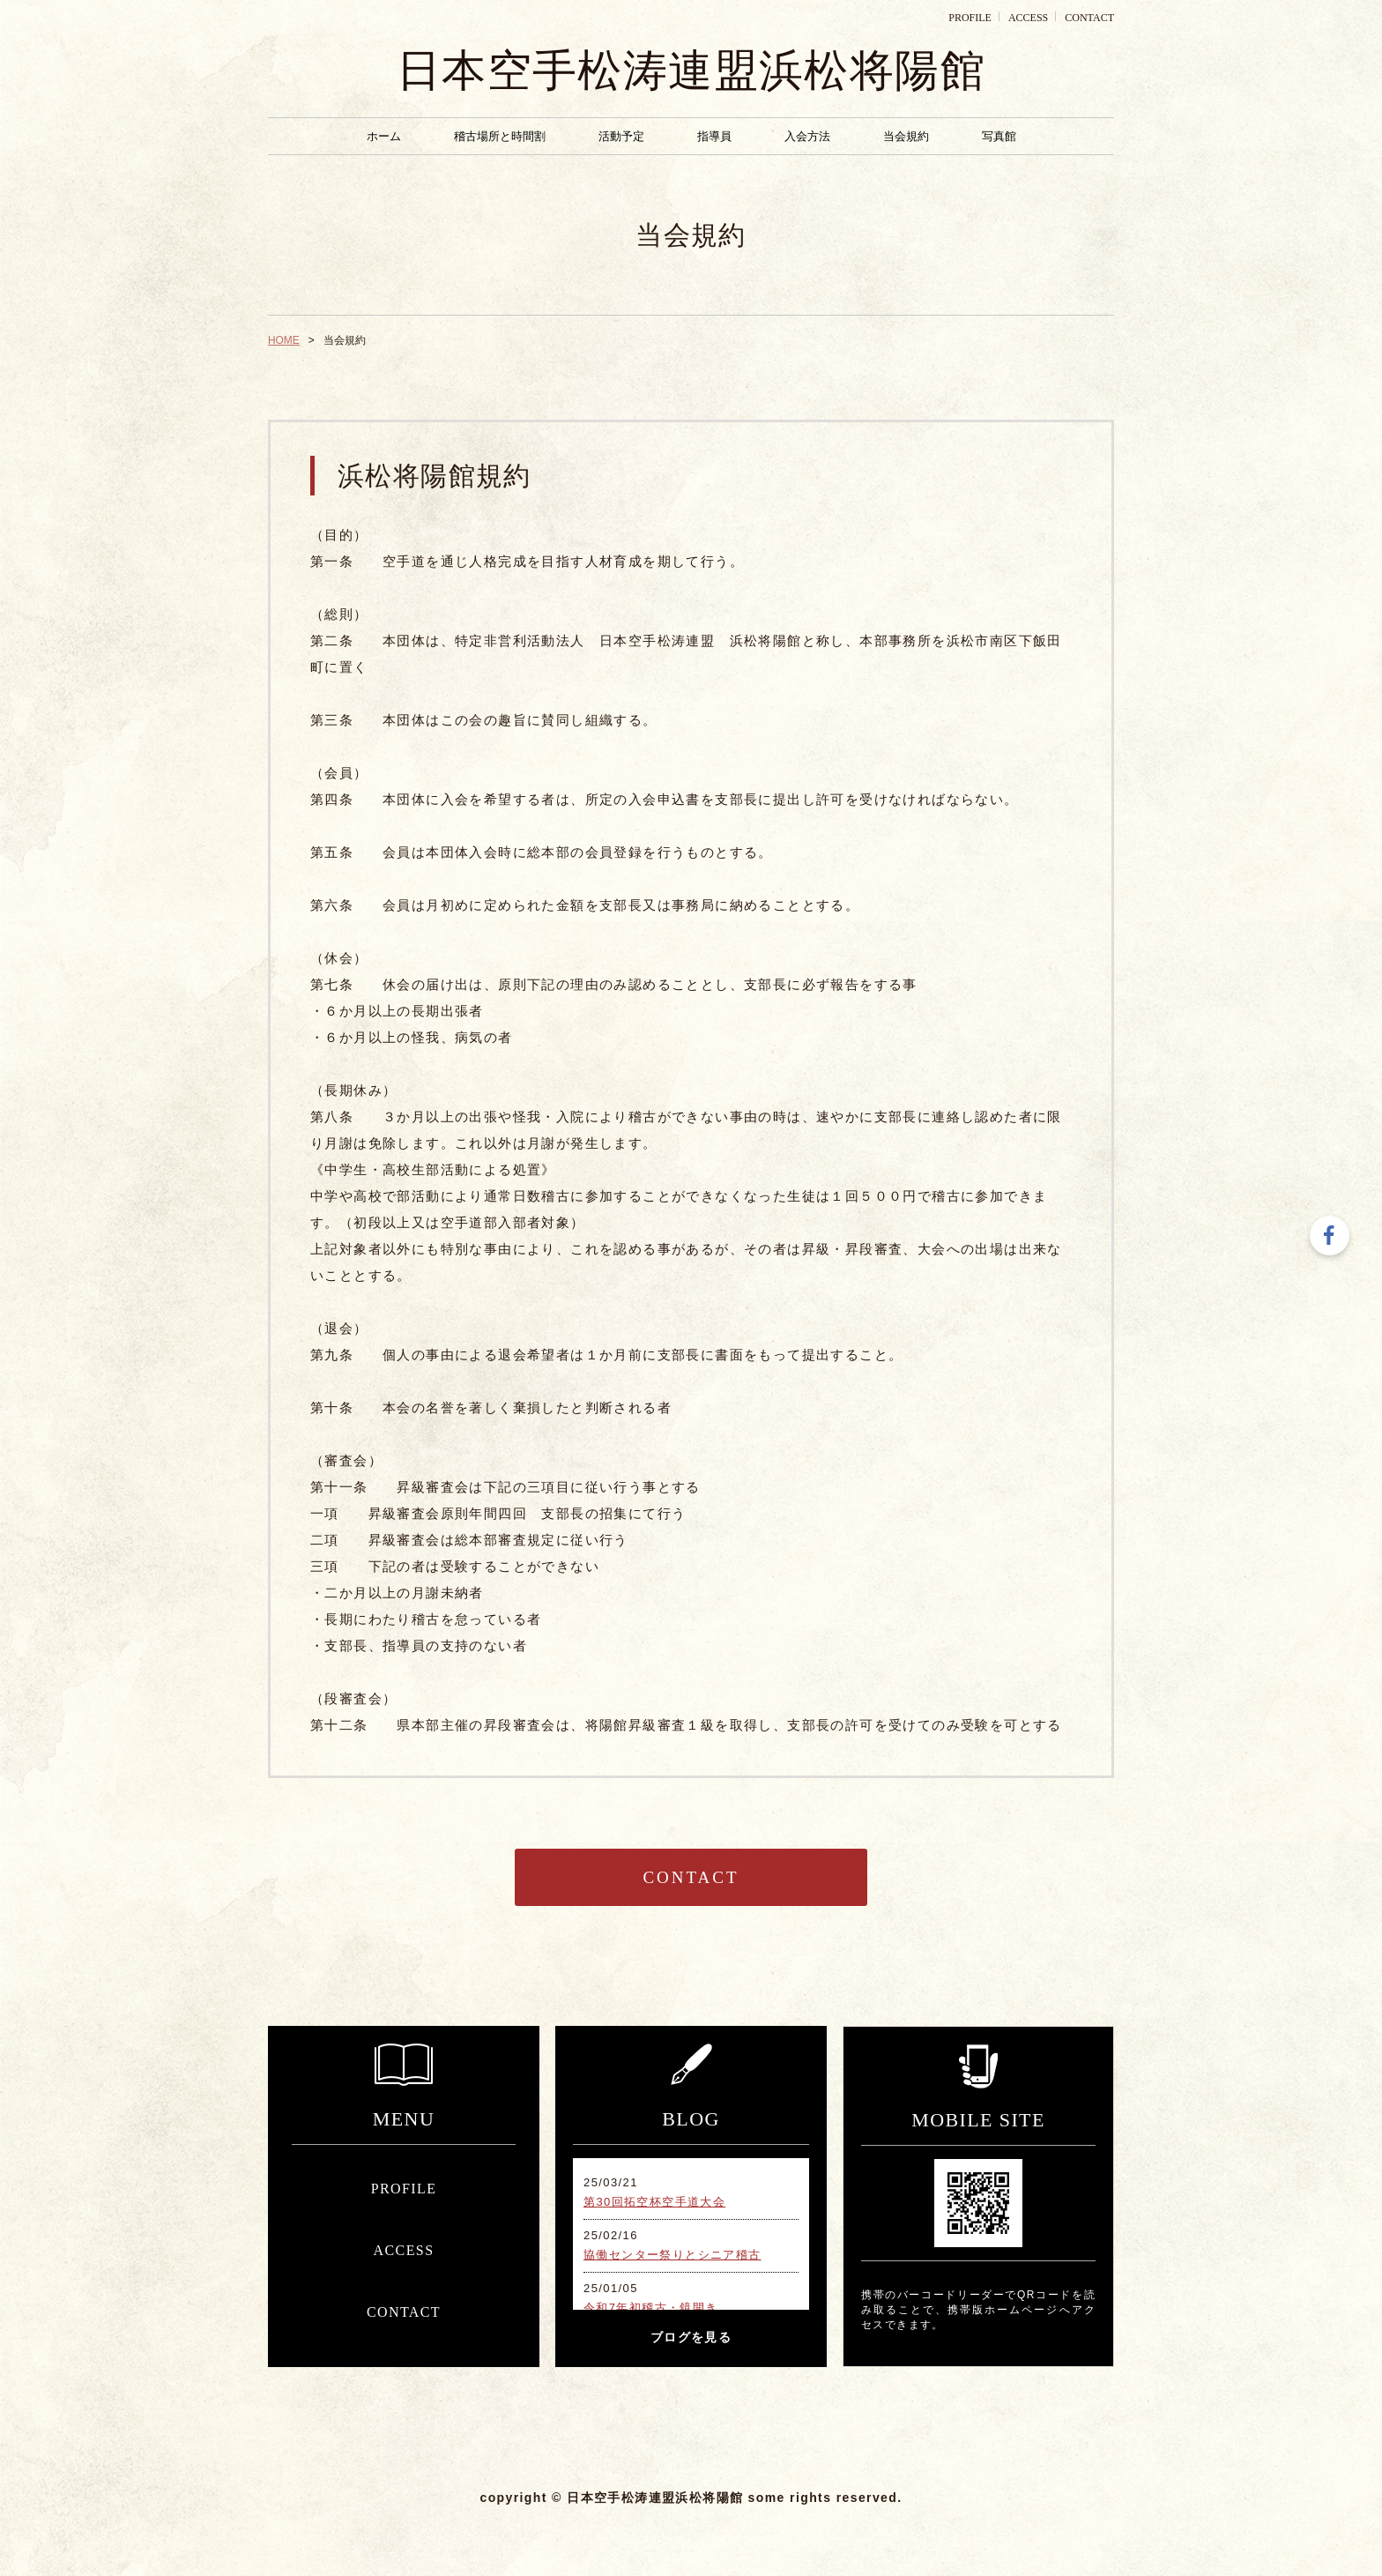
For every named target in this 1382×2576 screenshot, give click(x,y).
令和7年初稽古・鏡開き (650, 2307)
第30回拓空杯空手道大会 (654, 2201)
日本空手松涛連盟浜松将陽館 (691, 70)
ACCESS (1028, 17)
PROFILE (970, 17)
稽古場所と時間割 (500, 136)
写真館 (999, 136)
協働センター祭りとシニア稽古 (672, 2254)
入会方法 (807, 136)
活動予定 (621, 136)
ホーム (384, 136)
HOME (284, 340)
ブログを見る (691, 2337)
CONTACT (1089, 17)
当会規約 (906, 136)
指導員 (714, 136)
